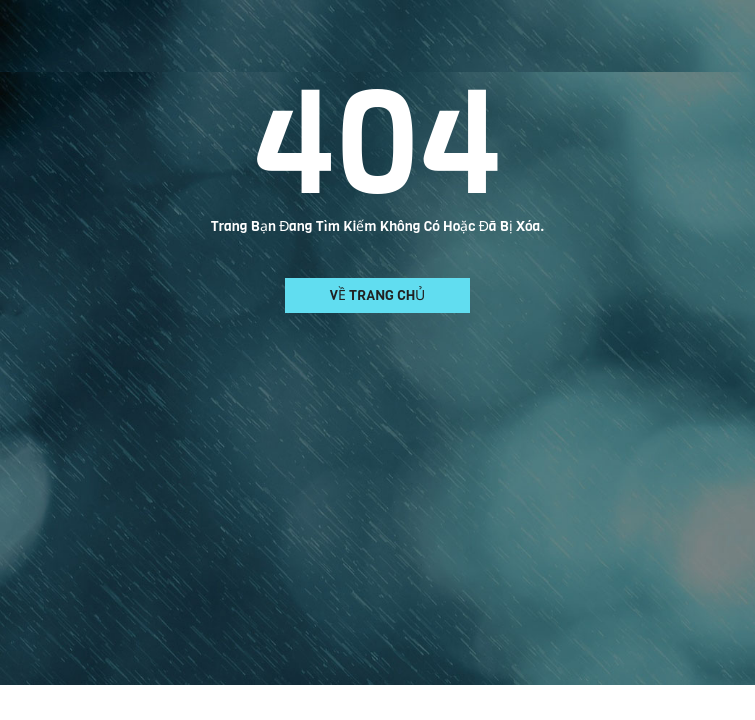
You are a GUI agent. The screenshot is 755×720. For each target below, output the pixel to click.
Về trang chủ (378, 295)
